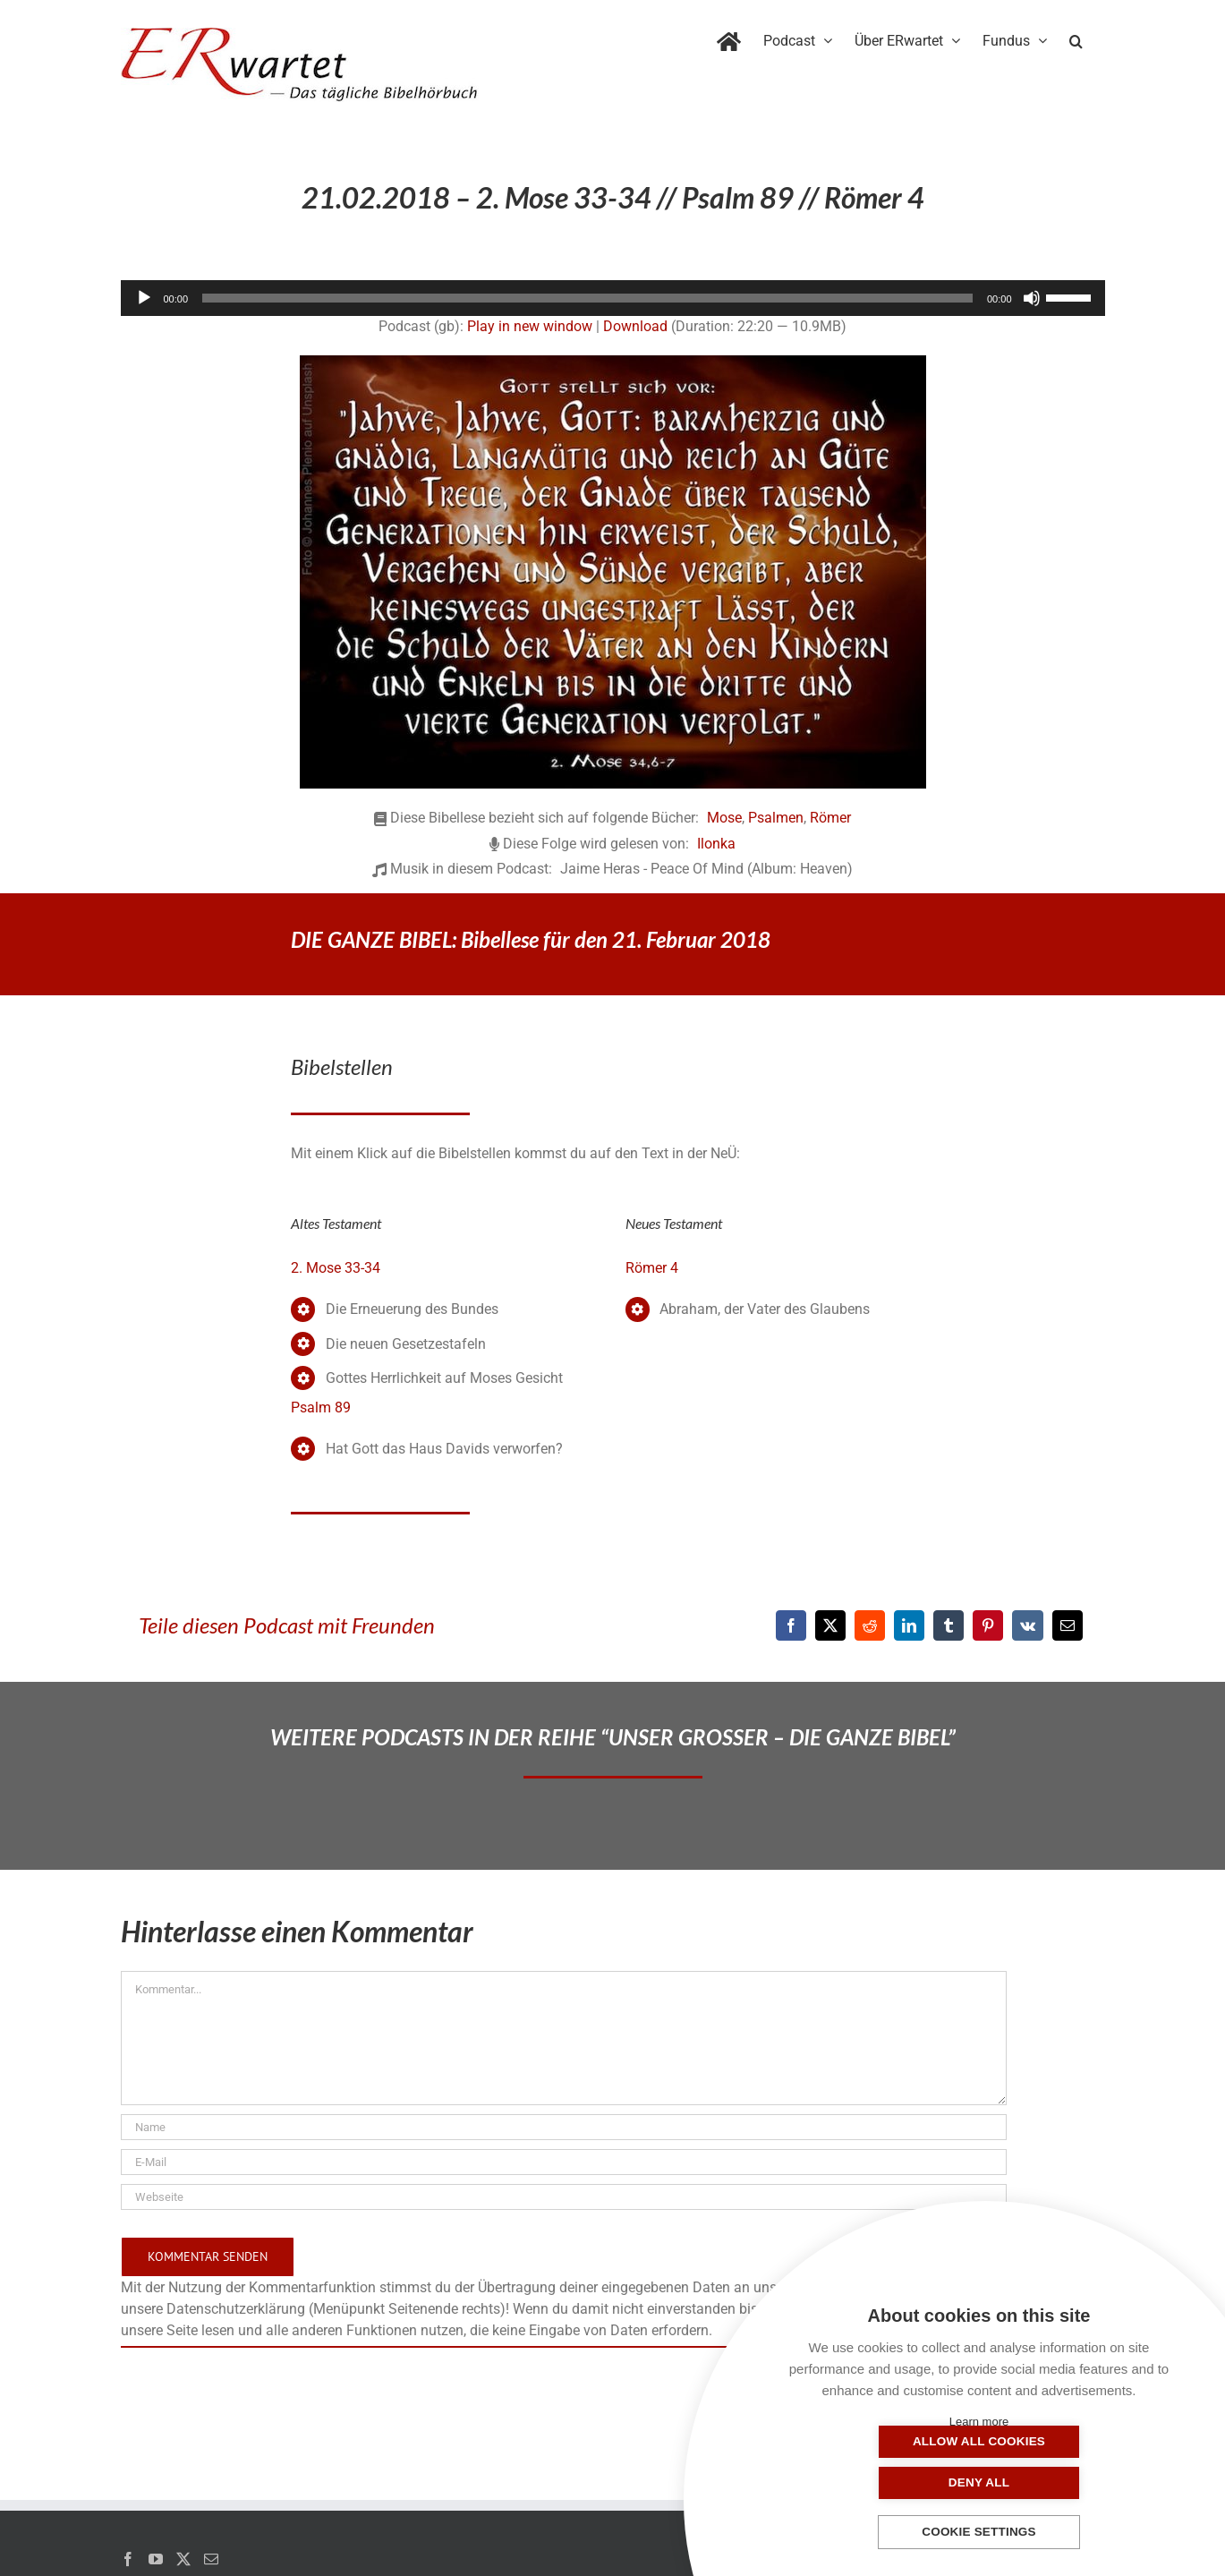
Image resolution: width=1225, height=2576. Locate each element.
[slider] (587, 298)
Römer (830, 817)
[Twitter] (183, 2559)
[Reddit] (869, 1625)
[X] (830, 1625)
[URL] (564, 2197)
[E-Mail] (1067, 1625)
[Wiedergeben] (144, 298)
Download (635, 326)
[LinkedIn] (909, 1625)
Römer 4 (651, 1267)
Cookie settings (979, 2532)
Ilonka (716, 843)
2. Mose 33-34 (335, 1267)
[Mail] (211, 2559)
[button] (1076, 37)
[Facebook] (791, 1625)
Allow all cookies (889, 2482)
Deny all (1068, 2482)
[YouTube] (156, 2559)
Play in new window (529, 326)
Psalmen (776, 817)
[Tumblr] (948, 1625)
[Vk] (1028, 1625)
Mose (724, 817)
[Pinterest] (988, 1625)
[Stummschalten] (1032, 298)
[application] (613, 298)
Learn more (978, 2421)
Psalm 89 (321, 1407)
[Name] (564, 2127)
